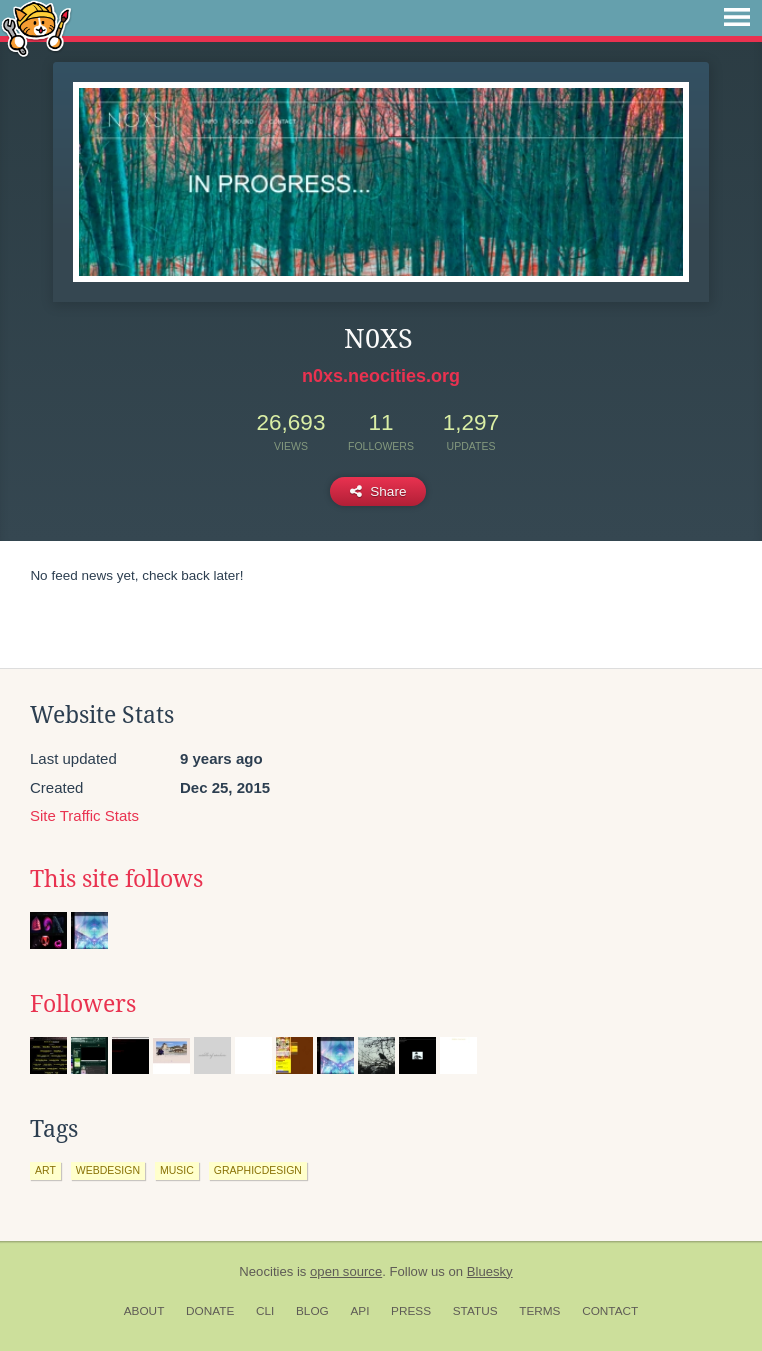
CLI (265, 1311)
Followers (83, 1004)
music (177, 1170)
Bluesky (490, 1271)
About (144, 1311)
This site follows (116, 879)
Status (475, 1311)
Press (411, 1311)
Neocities (266, 1271)
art (45, 1170)
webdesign (108, 1170)
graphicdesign (258, 1170)
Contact (610, 1311)
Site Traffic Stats (84, 815)
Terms (539, 1311)
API (359, 1311)
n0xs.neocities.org (381, 376)
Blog (312, 1311)
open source (346, 1271)
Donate (210, 1311)
